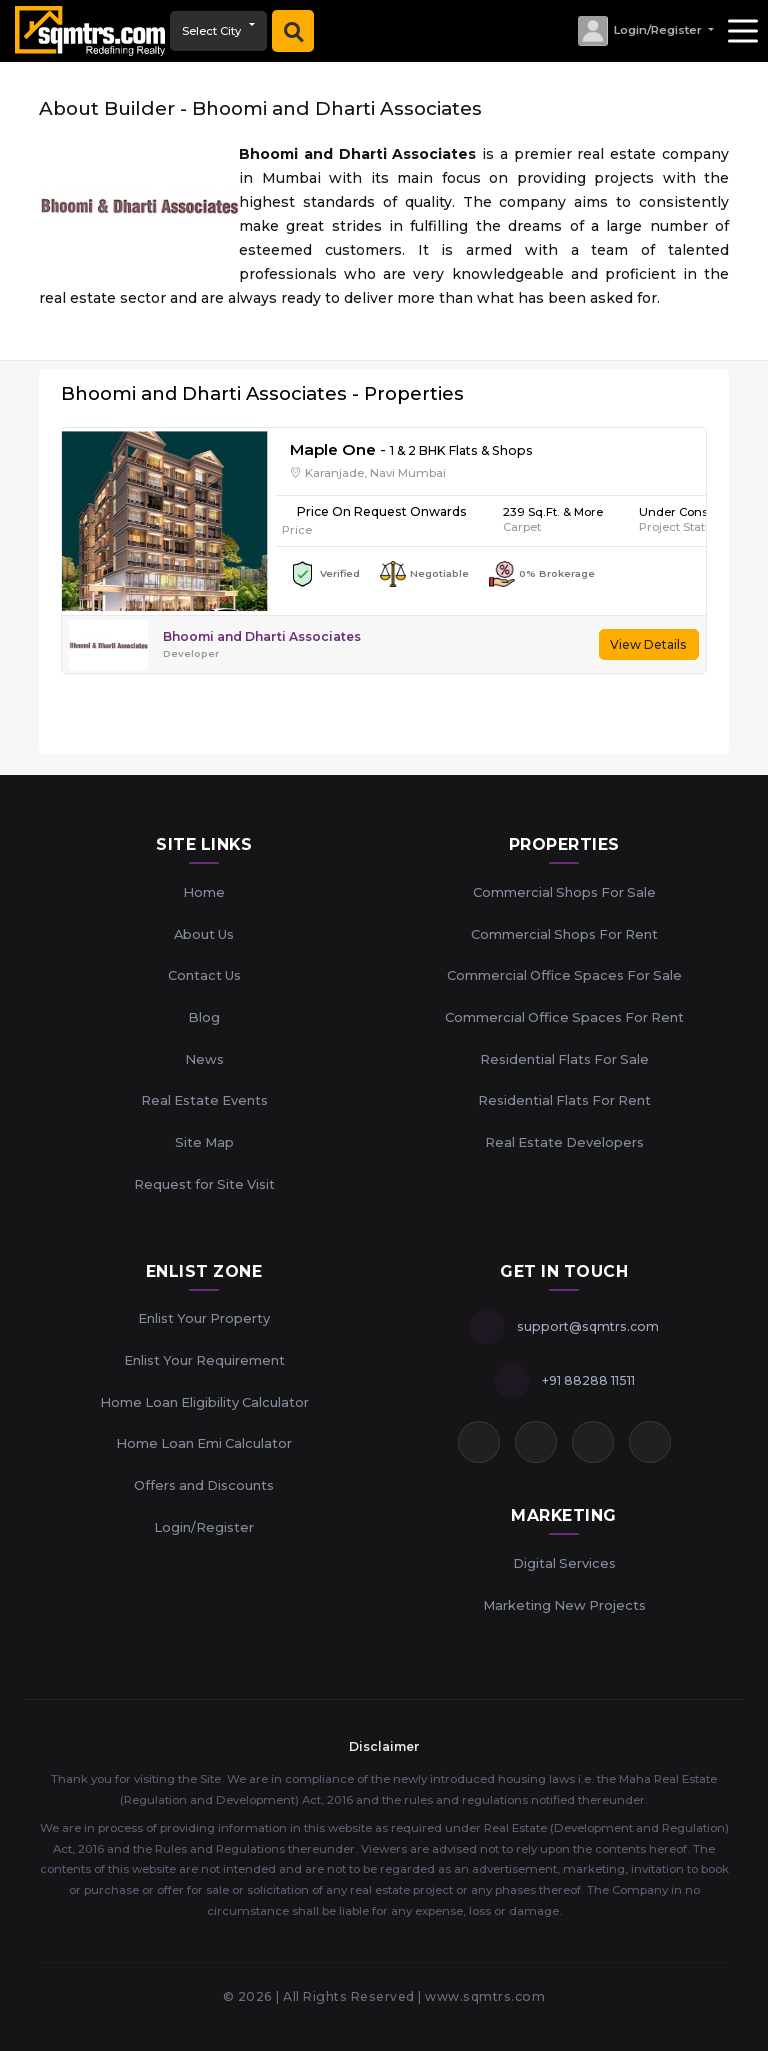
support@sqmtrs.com (588, 1326)
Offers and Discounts (204, 1485)
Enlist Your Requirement (204, 1360)
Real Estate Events (204, 1100)
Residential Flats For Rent (564, 1100)
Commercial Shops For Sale (564, 892)
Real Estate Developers (564, 1142)
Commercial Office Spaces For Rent (564, 1017)
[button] (645, 31)
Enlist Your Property (204, 1318)
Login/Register (204, 1527)
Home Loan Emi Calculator (204, 1443)
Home (204, 892)
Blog (204, 1017)
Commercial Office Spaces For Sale (564, 975)
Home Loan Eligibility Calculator (204, 1402)
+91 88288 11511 (588, 1380)
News (204, 1059)
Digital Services (564, 1563)
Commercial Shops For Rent (564, 934)
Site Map (204, 1142)
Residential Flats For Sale (564, 1059)
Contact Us (204, 975)
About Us (204, 934)
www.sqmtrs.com (485, 1996)
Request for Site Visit (204, 1184)
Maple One (333, 449)
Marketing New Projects (564, 1605)
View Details (648, 644)
